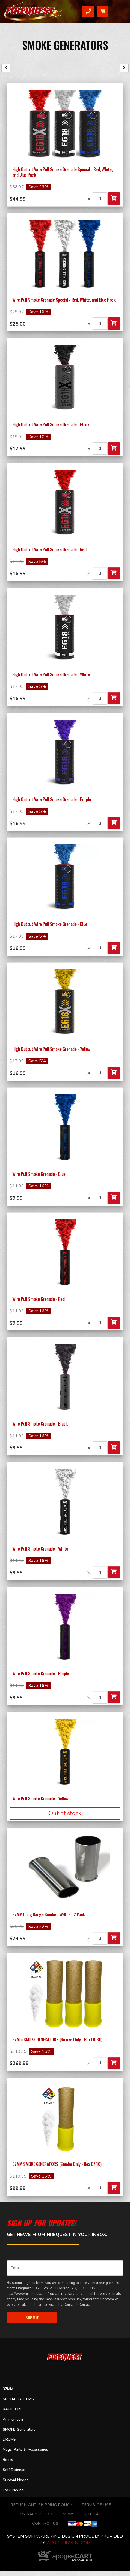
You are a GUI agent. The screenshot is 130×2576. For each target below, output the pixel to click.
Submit (32, 2317)
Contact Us (45, 2523)
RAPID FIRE (12, 2409)
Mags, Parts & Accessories (26, 2449)
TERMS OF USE (96, 2504)
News (69, 2514)
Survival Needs (16, 2480)
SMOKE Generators (65, 45)
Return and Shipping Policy (41, 2504)
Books (8, 2459)
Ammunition (13, 2419)
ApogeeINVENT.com (69, 2543)
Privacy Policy (36, 2514)
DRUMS (9, 2439)
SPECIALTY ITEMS (18, 2399)
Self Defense (14, 2469)
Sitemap (92, 2514)
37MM (8, 2389)
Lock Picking (13, 2490)
